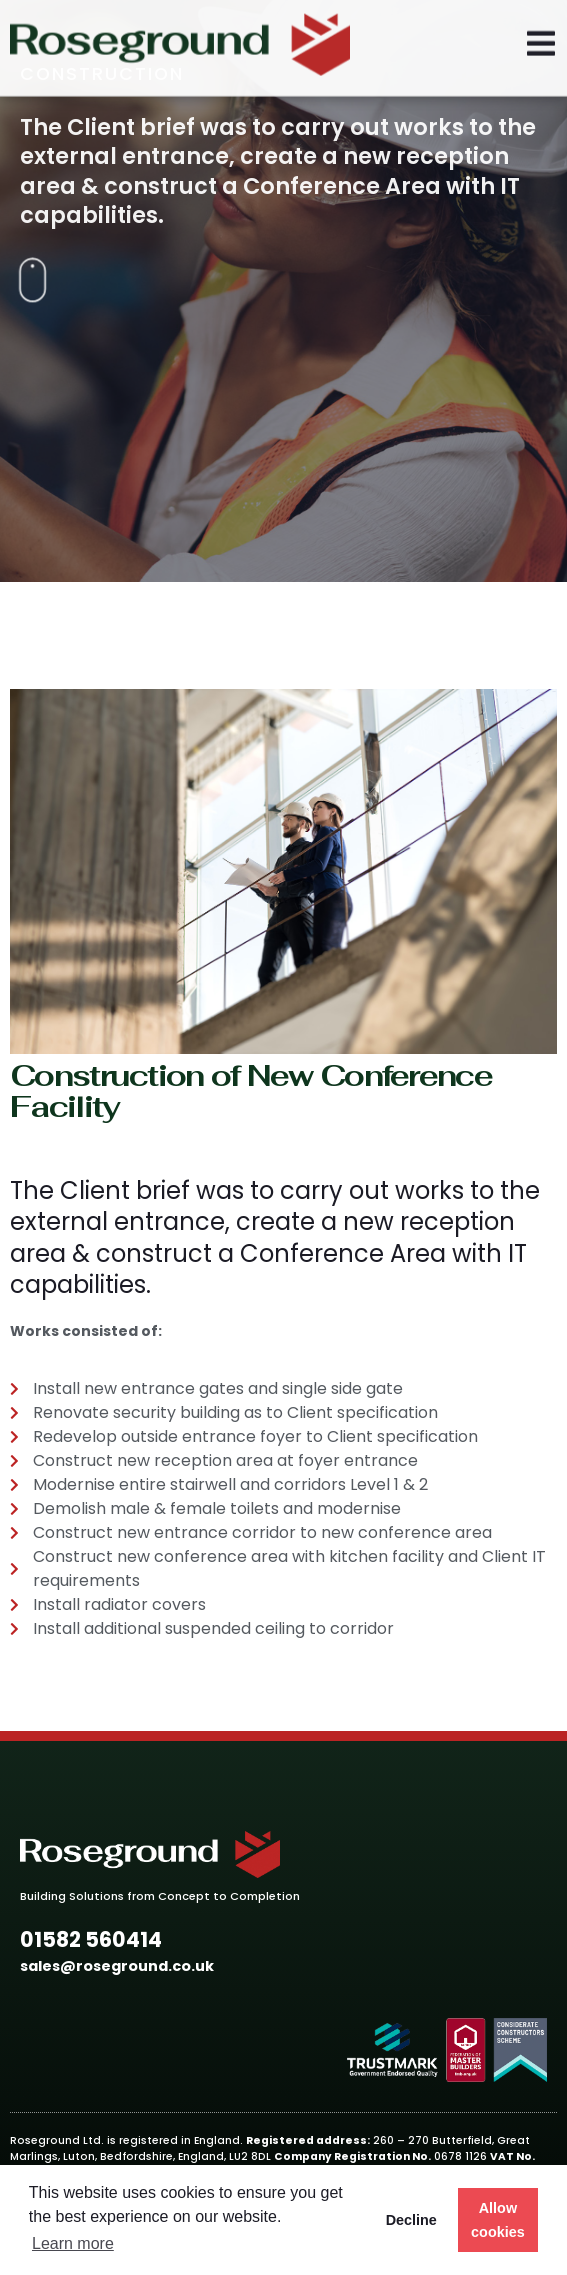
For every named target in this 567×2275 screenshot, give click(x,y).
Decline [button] (411, 2220)
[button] (91, 1940)
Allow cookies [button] (498, 2220)
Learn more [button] (73, 2243)
